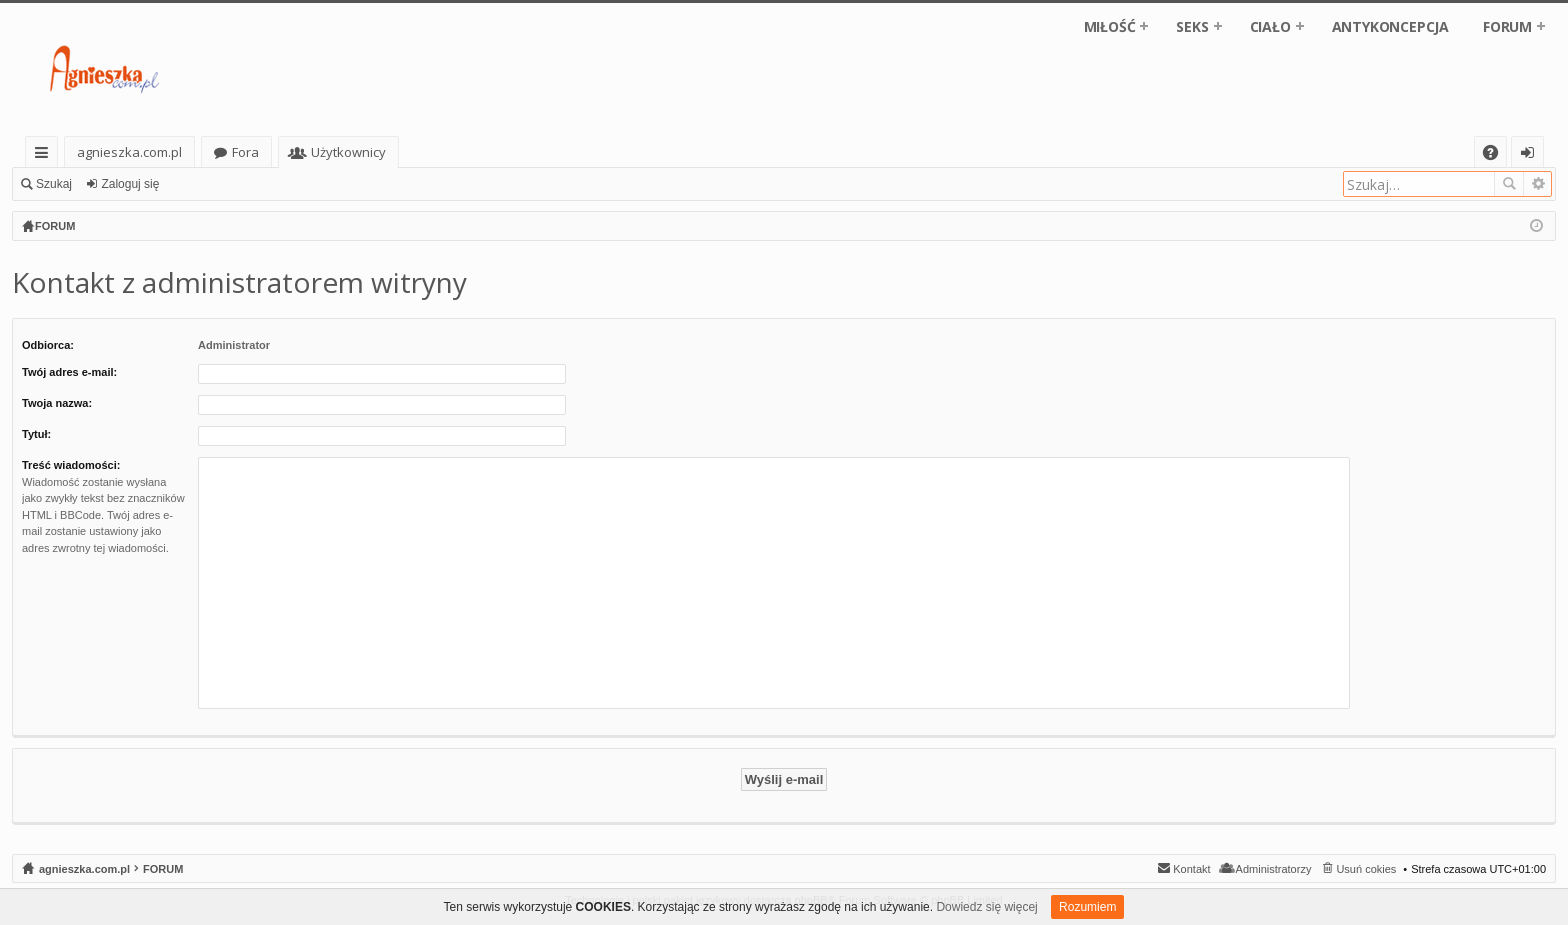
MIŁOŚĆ (1110, 26)
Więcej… (45, 155)
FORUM (1507, 26)
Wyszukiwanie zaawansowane (1537, 184)
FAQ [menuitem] (1497, 155)
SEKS (1192, 26)
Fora (245, 152)
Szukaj (54, 184)
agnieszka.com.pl (129, 152)
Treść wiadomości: (71, 465)
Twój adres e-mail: (69, 372)
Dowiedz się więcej (986, 907)
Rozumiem (1087, 907)
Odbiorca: (48, 345)
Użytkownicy (348, 152)
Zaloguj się (130, 184)
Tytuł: (36, 434)
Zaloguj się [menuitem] (1531, 155)
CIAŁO (1270, 26)
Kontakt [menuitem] (1191, 869)
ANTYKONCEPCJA (1390, 26)
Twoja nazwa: (57, 403)
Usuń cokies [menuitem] (1366, 869)
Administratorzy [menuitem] (1274, 869)
